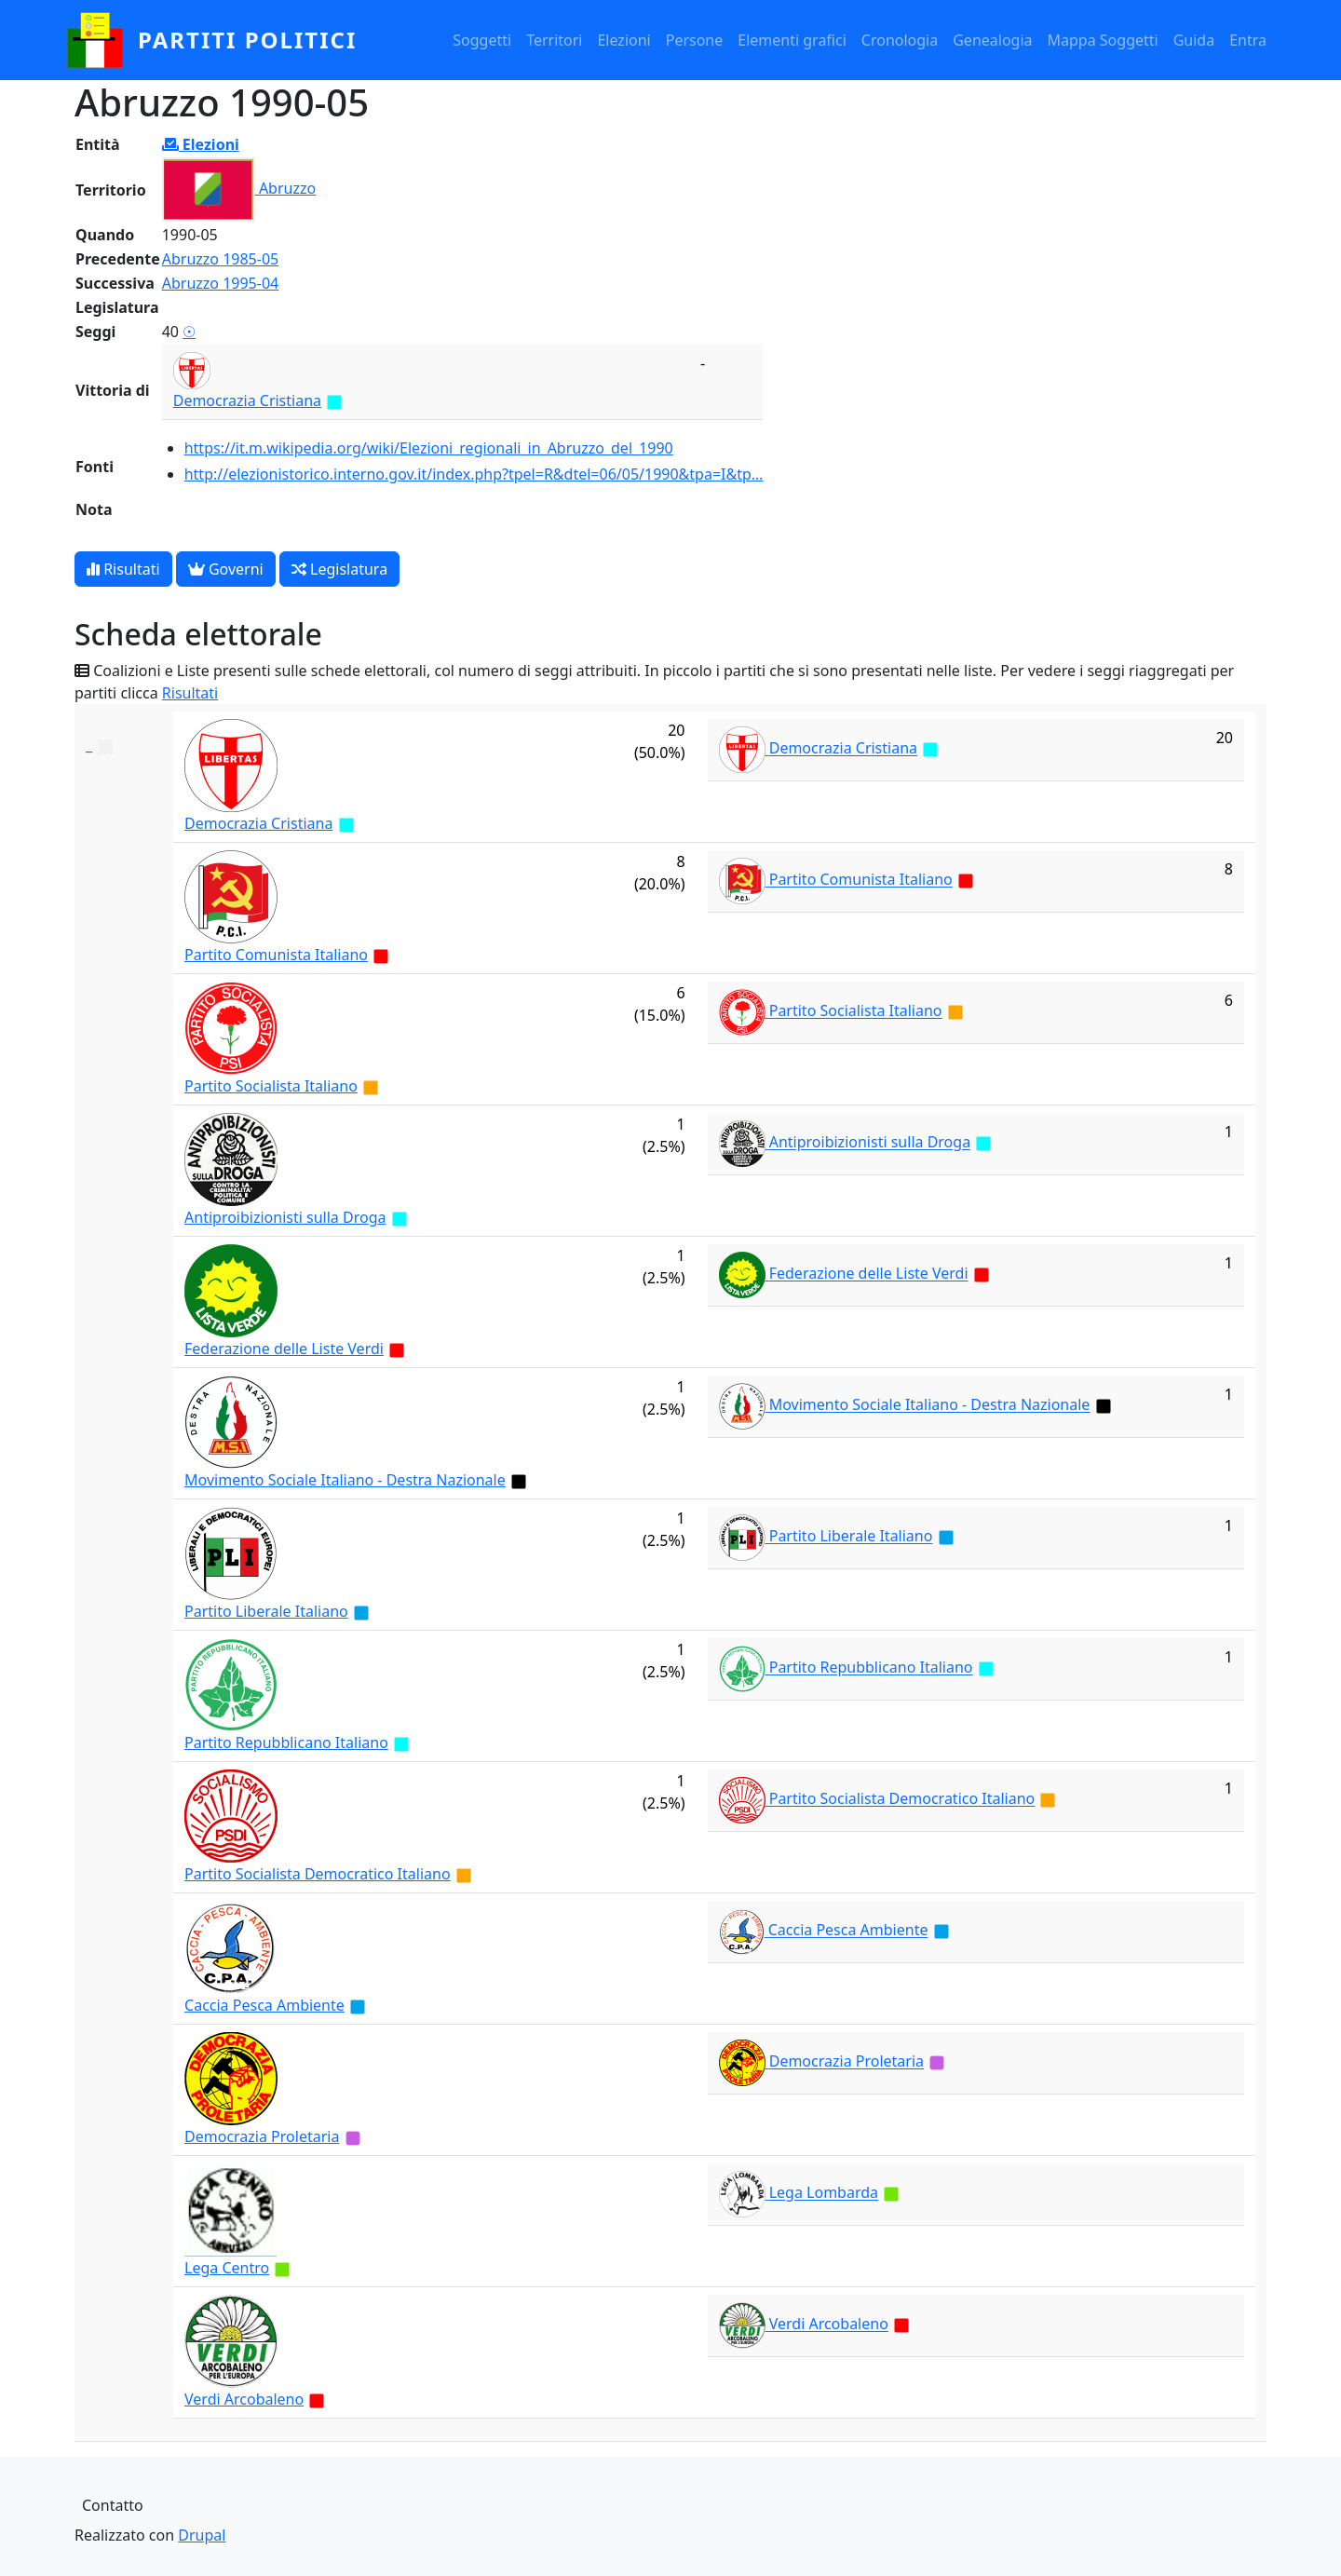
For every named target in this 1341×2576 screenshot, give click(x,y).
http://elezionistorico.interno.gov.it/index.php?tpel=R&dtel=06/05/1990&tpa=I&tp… (474, 474)
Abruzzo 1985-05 (220, 259)
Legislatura (339, 569)
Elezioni (623, 40)
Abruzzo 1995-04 (220, 283)
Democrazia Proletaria (261, 2136)
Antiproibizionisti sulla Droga (285, 1217)
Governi (226, 569)
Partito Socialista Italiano (271, 1086)
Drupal (201, 2535)
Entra (1247, 40)
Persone (695, 40)
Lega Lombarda (823, 2193)
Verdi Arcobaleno (244, 2399)
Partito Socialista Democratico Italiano (317, 1874)
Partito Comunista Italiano (276, 954)
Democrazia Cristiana (247, 400)
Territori (554, 40)
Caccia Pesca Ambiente (264, 2005)
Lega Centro (226, 2267)
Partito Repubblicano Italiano (286, 1742)
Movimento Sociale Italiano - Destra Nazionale (345, 1480)
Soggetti (482, 40)
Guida (1193, 40)
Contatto (112, 2505)
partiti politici (247, 39)
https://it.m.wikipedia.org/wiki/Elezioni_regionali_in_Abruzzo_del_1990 (428, 448)
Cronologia (899, 40)
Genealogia (992, 40)
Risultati (123, 569)
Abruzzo (287, 188)
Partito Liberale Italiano (266, 1611)
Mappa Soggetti (1103, 40)
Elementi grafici (792, 40)
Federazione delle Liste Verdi (284, 1348)
